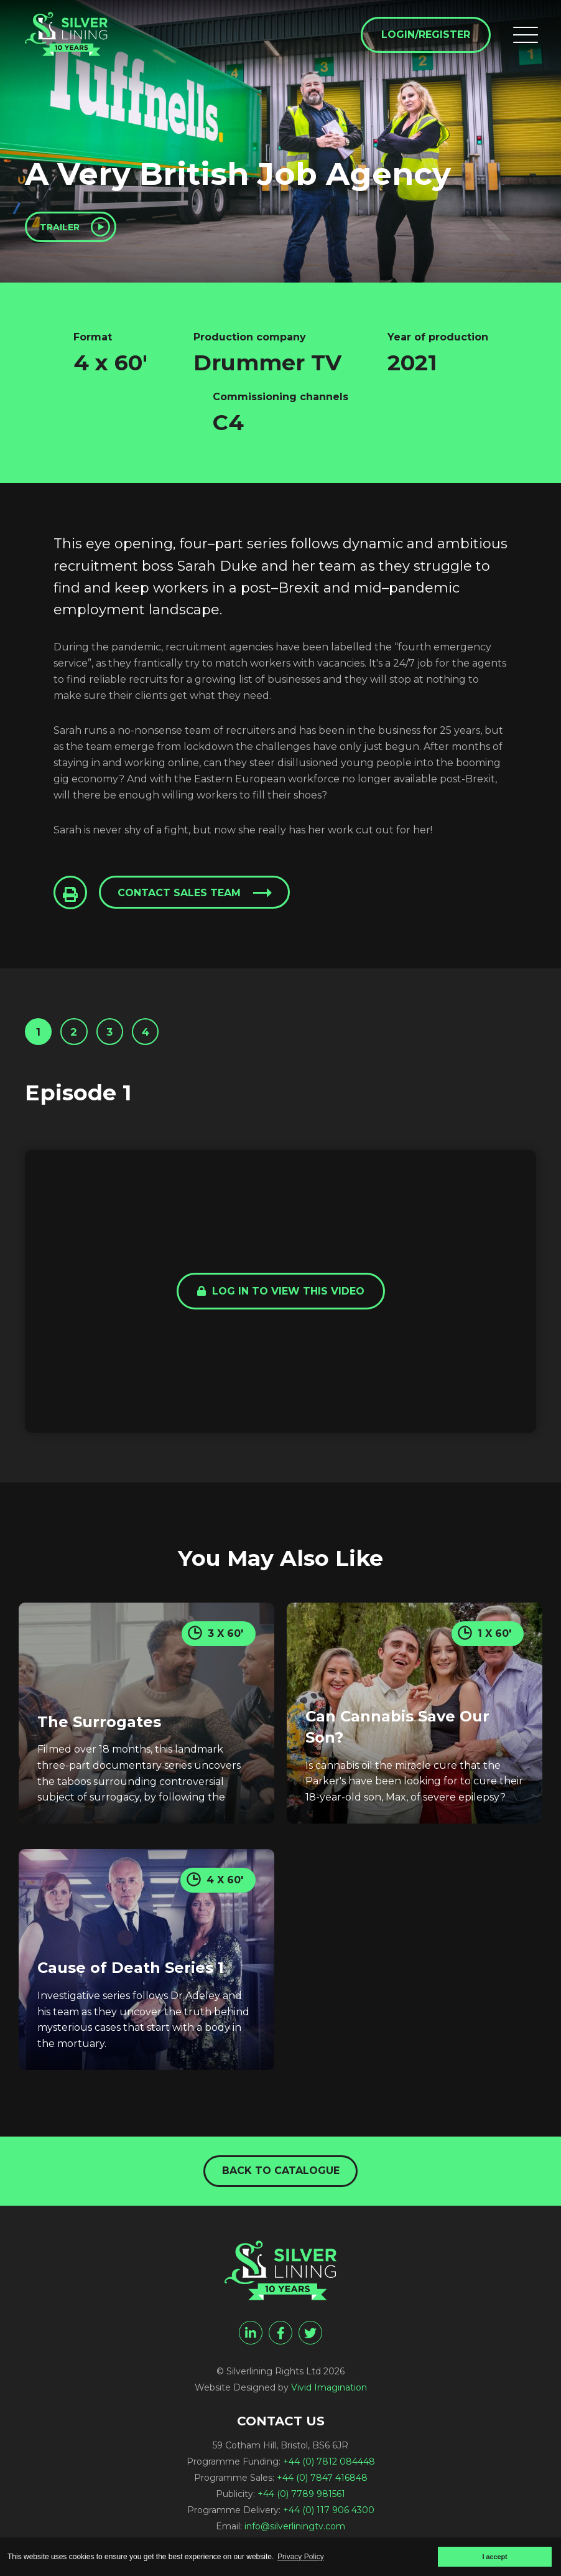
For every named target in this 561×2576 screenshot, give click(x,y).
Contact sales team (184, 900)
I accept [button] (494, 2556)
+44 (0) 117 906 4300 (328, 2520)
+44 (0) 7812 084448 (329, 2472)
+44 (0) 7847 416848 (322, 2488)
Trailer (67, 229)
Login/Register (421, 38)
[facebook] (280, 2343)
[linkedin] (250, 2343)
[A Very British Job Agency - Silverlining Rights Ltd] (81, 45)
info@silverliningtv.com (294, 2536)
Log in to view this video (280, 1305)
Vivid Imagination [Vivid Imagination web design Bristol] (329, 2398)
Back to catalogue (281, 2179)
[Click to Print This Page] (72, 900)
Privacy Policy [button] (300, 2556)
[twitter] (310, 2343)
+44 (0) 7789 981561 (301, 2504)
